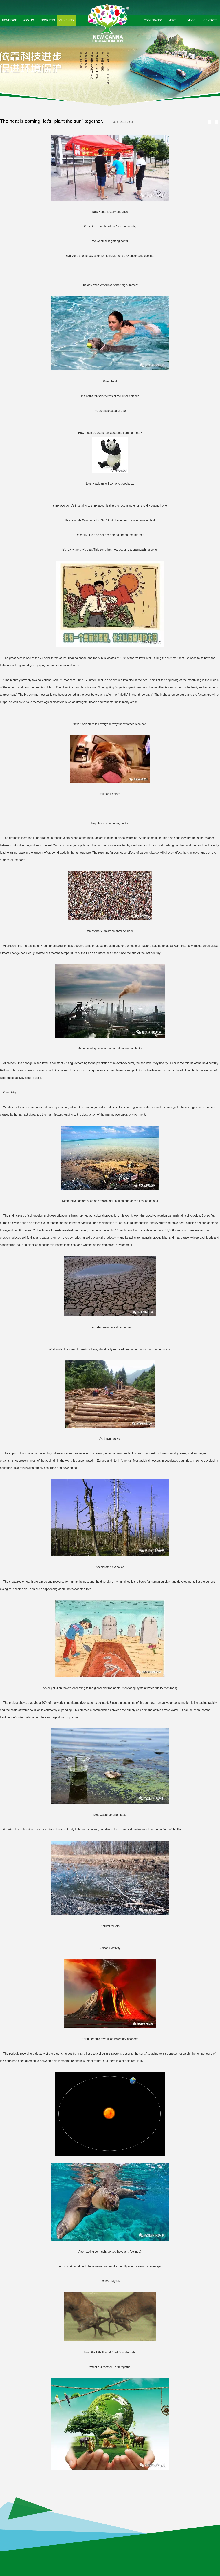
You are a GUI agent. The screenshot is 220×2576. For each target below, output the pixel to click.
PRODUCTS (48, 20)
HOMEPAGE (9, 20)
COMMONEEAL (66, 20)
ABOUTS (28, 20)
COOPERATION (153, 20)
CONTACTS (210, 20)
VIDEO (191, 20)
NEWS (172, 20)
